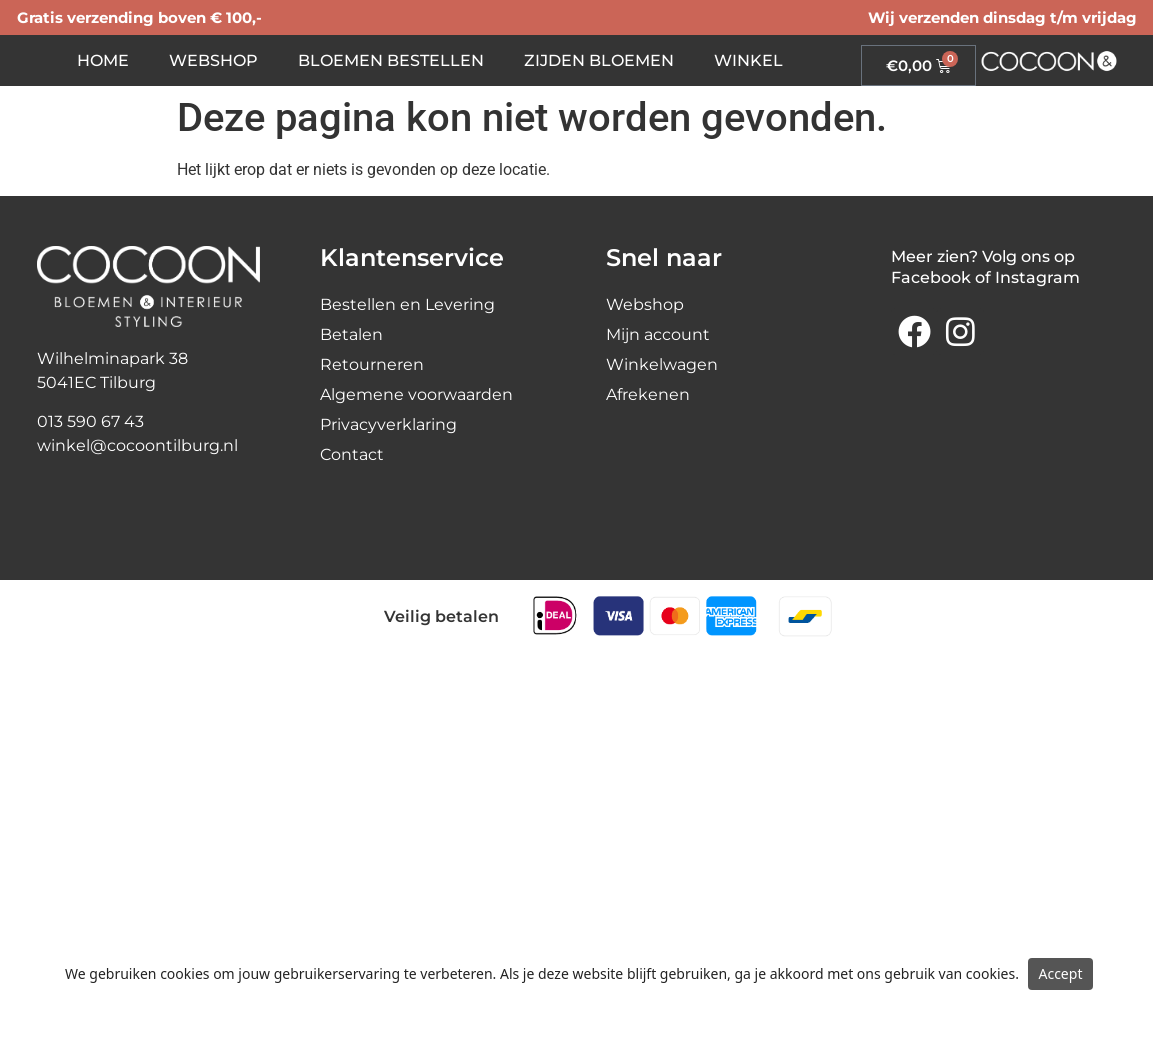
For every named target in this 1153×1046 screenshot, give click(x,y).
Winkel (748, 60)
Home (103, 60)
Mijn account (658, 334)
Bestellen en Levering (407, 304)
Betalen (351, 334)
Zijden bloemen (599, 60)
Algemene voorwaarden (416, 394)
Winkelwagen (662, 364)
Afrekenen (648, 394)
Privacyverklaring (388, 424)
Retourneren (372, 364)
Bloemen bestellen (391, 60)
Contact (352, 454)
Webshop (213, 60)
